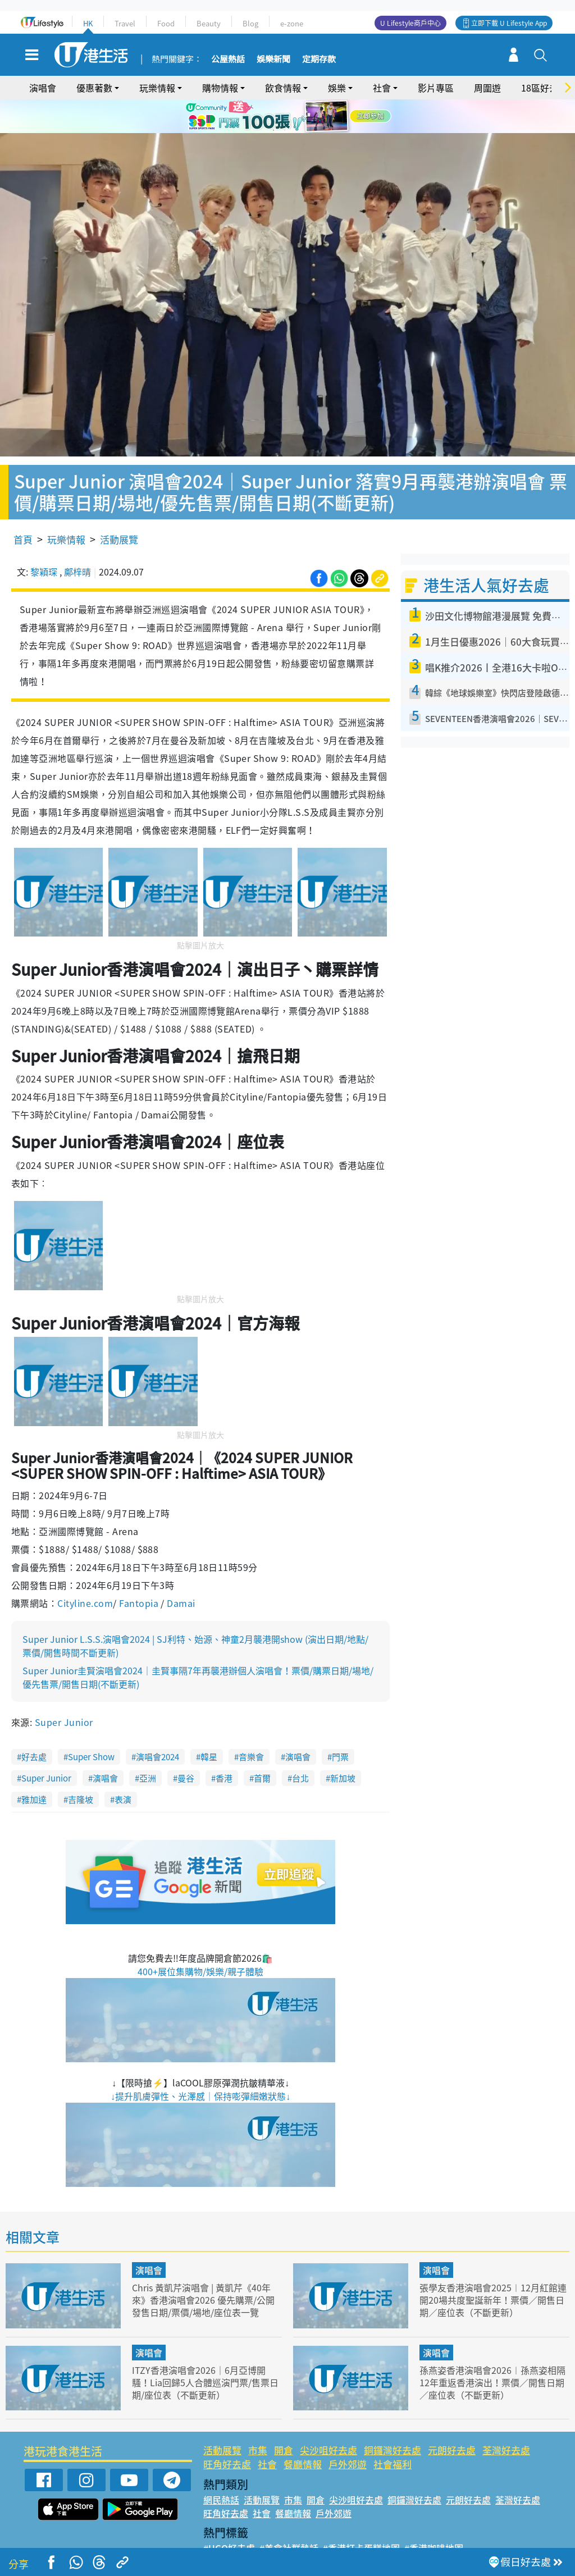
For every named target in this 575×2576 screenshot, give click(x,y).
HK (88, 23)
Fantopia (140, 1571)
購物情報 (220, 87)
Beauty (209, 23)
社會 (382, 87)
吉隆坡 (80, 1767)
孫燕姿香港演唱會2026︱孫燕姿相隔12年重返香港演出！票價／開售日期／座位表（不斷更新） (491, 2349)
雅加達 (34, 1767)
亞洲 (147, 1746)
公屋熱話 (228, 59)
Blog (250, 23)
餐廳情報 (303, 2432)
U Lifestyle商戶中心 (410, 23)
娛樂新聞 (273, 59)
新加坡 (342, 1746)
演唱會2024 (157, 1725)
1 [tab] (273, 130)
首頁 (23, 507)
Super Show (91, 1725)
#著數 (505, 2529)
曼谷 (185, 1746)
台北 (300, 1746)
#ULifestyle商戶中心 (446, 2529)
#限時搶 (309, 2529)
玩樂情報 (157, 87)
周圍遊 (487, 87)
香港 (224, 1746)
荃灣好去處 (506, 2417)
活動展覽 (119, 507)
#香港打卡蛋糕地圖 (361, 2515)
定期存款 (319, 59)
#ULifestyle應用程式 (245, 2529)
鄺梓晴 (77, 539)
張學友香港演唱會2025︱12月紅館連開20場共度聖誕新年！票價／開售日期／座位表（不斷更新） (491, 2267)
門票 (340, 1725)
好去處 (34, 1725)
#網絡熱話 (223, 2542)
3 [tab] (296, 130)
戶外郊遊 (347, 2432)
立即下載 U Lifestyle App (509, 23)
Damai (180, 1571)
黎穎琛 (43, 539)
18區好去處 (544, 87)
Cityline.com (85, 1571)
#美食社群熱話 (288, 2515)
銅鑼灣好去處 (392, 2417)
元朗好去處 (452, 2417)
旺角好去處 (227, 2432)
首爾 (262, 1746)
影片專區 (436, 87)
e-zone (291, 23)
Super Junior (64, 1690)
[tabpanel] (287, 116)
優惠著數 (94, 87)
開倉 (283, 2417)
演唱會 (42, 87)
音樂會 (251, 1725)
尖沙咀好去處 (328, 2417)
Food (166, 23)
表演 (123, 1767)
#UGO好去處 (229, 2515)
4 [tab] (307, 130)
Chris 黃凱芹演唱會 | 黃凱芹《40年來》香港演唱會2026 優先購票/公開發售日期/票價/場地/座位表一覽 (206, 2267)
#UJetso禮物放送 (364, 2529)
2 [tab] (284, 130)
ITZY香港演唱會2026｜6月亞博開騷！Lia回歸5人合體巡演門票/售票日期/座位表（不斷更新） (205, 2349)
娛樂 (337, 87)
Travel (125, 23)
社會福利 (392, 2432)
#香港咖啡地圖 (433, 2515)
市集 (257, 2417)
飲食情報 (283, 87)
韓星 (208, 1725)
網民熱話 (221, 2467)
